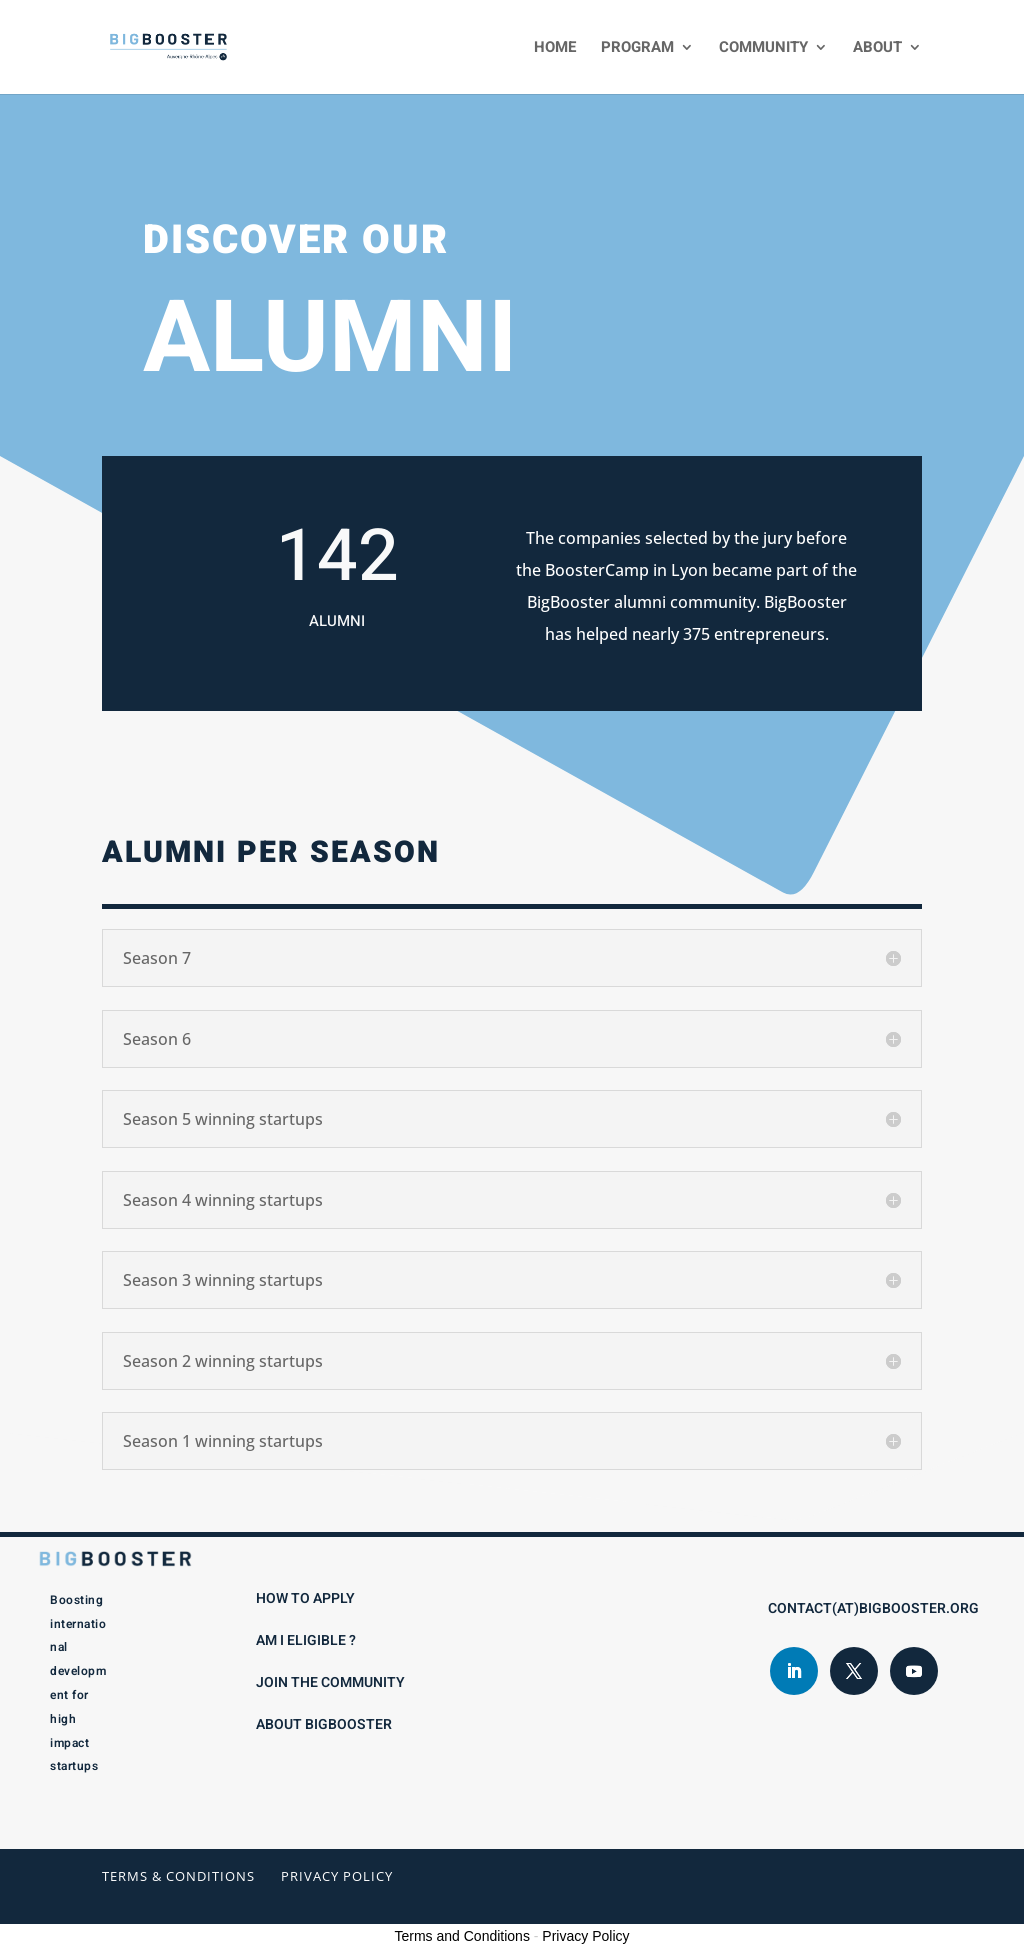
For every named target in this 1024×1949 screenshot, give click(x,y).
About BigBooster (324, 1724)
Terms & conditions (178, 1876)
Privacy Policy (337, 1876)
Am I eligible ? (306, 1640)
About (877, 49)
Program (637, 49)
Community (763, 49)
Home (555, 49)
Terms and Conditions (462, 1936)
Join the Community (330, 1682)
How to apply (305, 1598)
